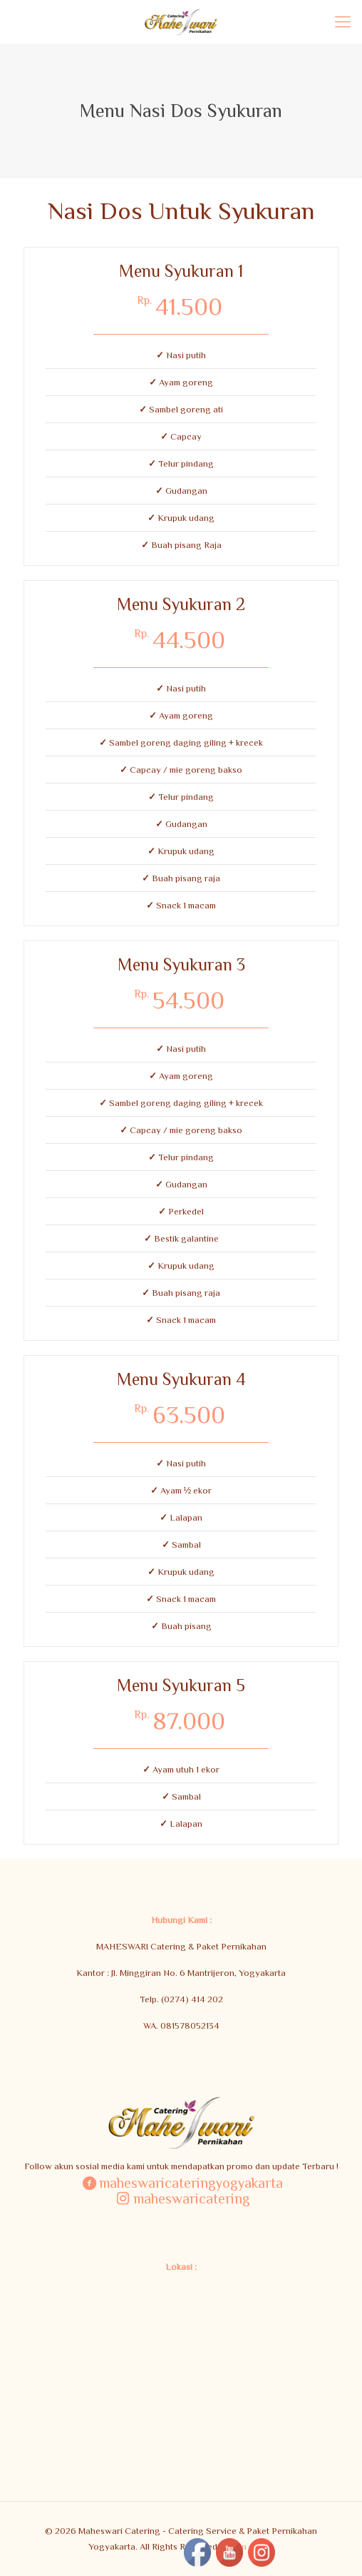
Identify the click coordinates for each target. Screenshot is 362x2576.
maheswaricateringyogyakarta (181, 2182)
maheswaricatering (181, 2198)
